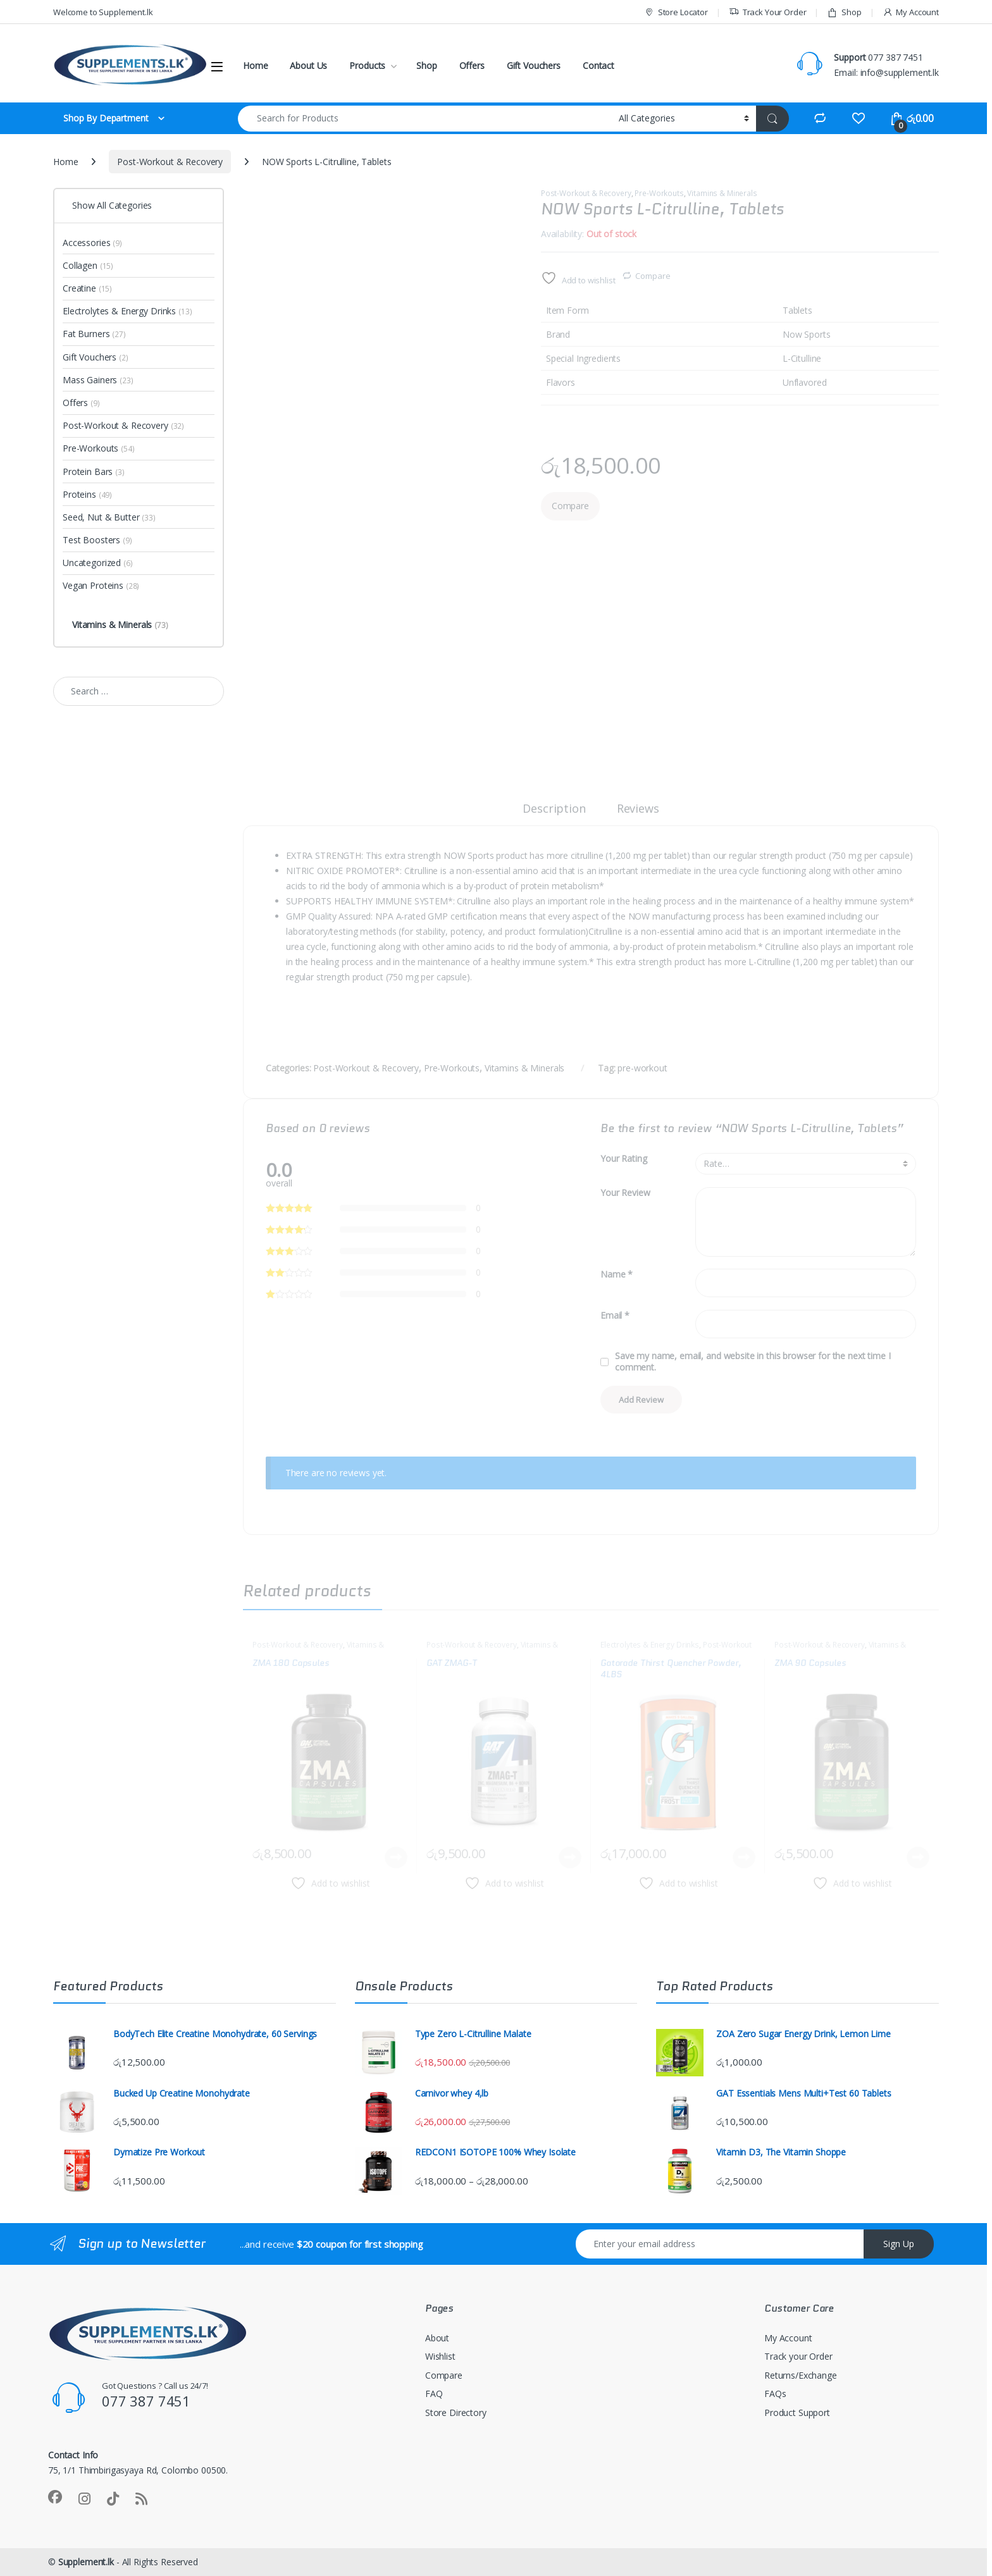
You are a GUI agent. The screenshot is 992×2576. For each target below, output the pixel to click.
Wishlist (440, 2356)
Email (614, 1315)
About (437, 2338)
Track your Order (798, 2356)
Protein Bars (94, 471)
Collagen (88, 265)
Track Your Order (768, 12)
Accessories (92, 243)
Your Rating (623, 1158)
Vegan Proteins (101, 585)
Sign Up (898, 2244)
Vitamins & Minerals (722, 193)
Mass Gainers (98, 380)
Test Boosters (97, 540)
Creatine (87, 288)
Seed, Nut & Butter (109, 517)
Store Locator (676, 12)
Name (616, 1274)
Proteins (87, 494)
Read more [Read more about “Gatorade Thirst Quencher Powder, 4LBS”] (744, 1857)
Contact (598, 65)
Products (367, 65)
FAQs (775, 2394)
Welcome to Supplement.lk (103, 12)
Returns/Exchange (800, 2375)
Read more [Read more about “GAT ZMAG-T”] (570, 1857)
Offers (472, 65)
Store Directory (456, 2413)
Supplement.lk (86, 2562)
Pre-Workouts (659, 193)
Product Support (797, 2413)
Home (255, 65)
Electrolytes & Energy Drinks (649, 1644)
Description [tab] (554, 809)
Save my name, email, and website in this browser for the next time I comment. (752, 1361)
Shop (844, 12)
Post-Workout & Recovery (170, 162)
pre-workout (642, 1068)
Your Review (625, 1193)
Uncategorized (98, 563)
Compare (652, 275)
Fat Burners (94, 334)
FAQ (434, 2394)
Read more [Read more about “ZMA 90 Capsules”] (918, 1857)
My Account (911, 12)
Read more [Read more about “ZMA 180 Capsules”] (396, 1857)
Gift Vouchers (534, 65)
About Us (308, 65)
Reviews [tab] (638, 809)
